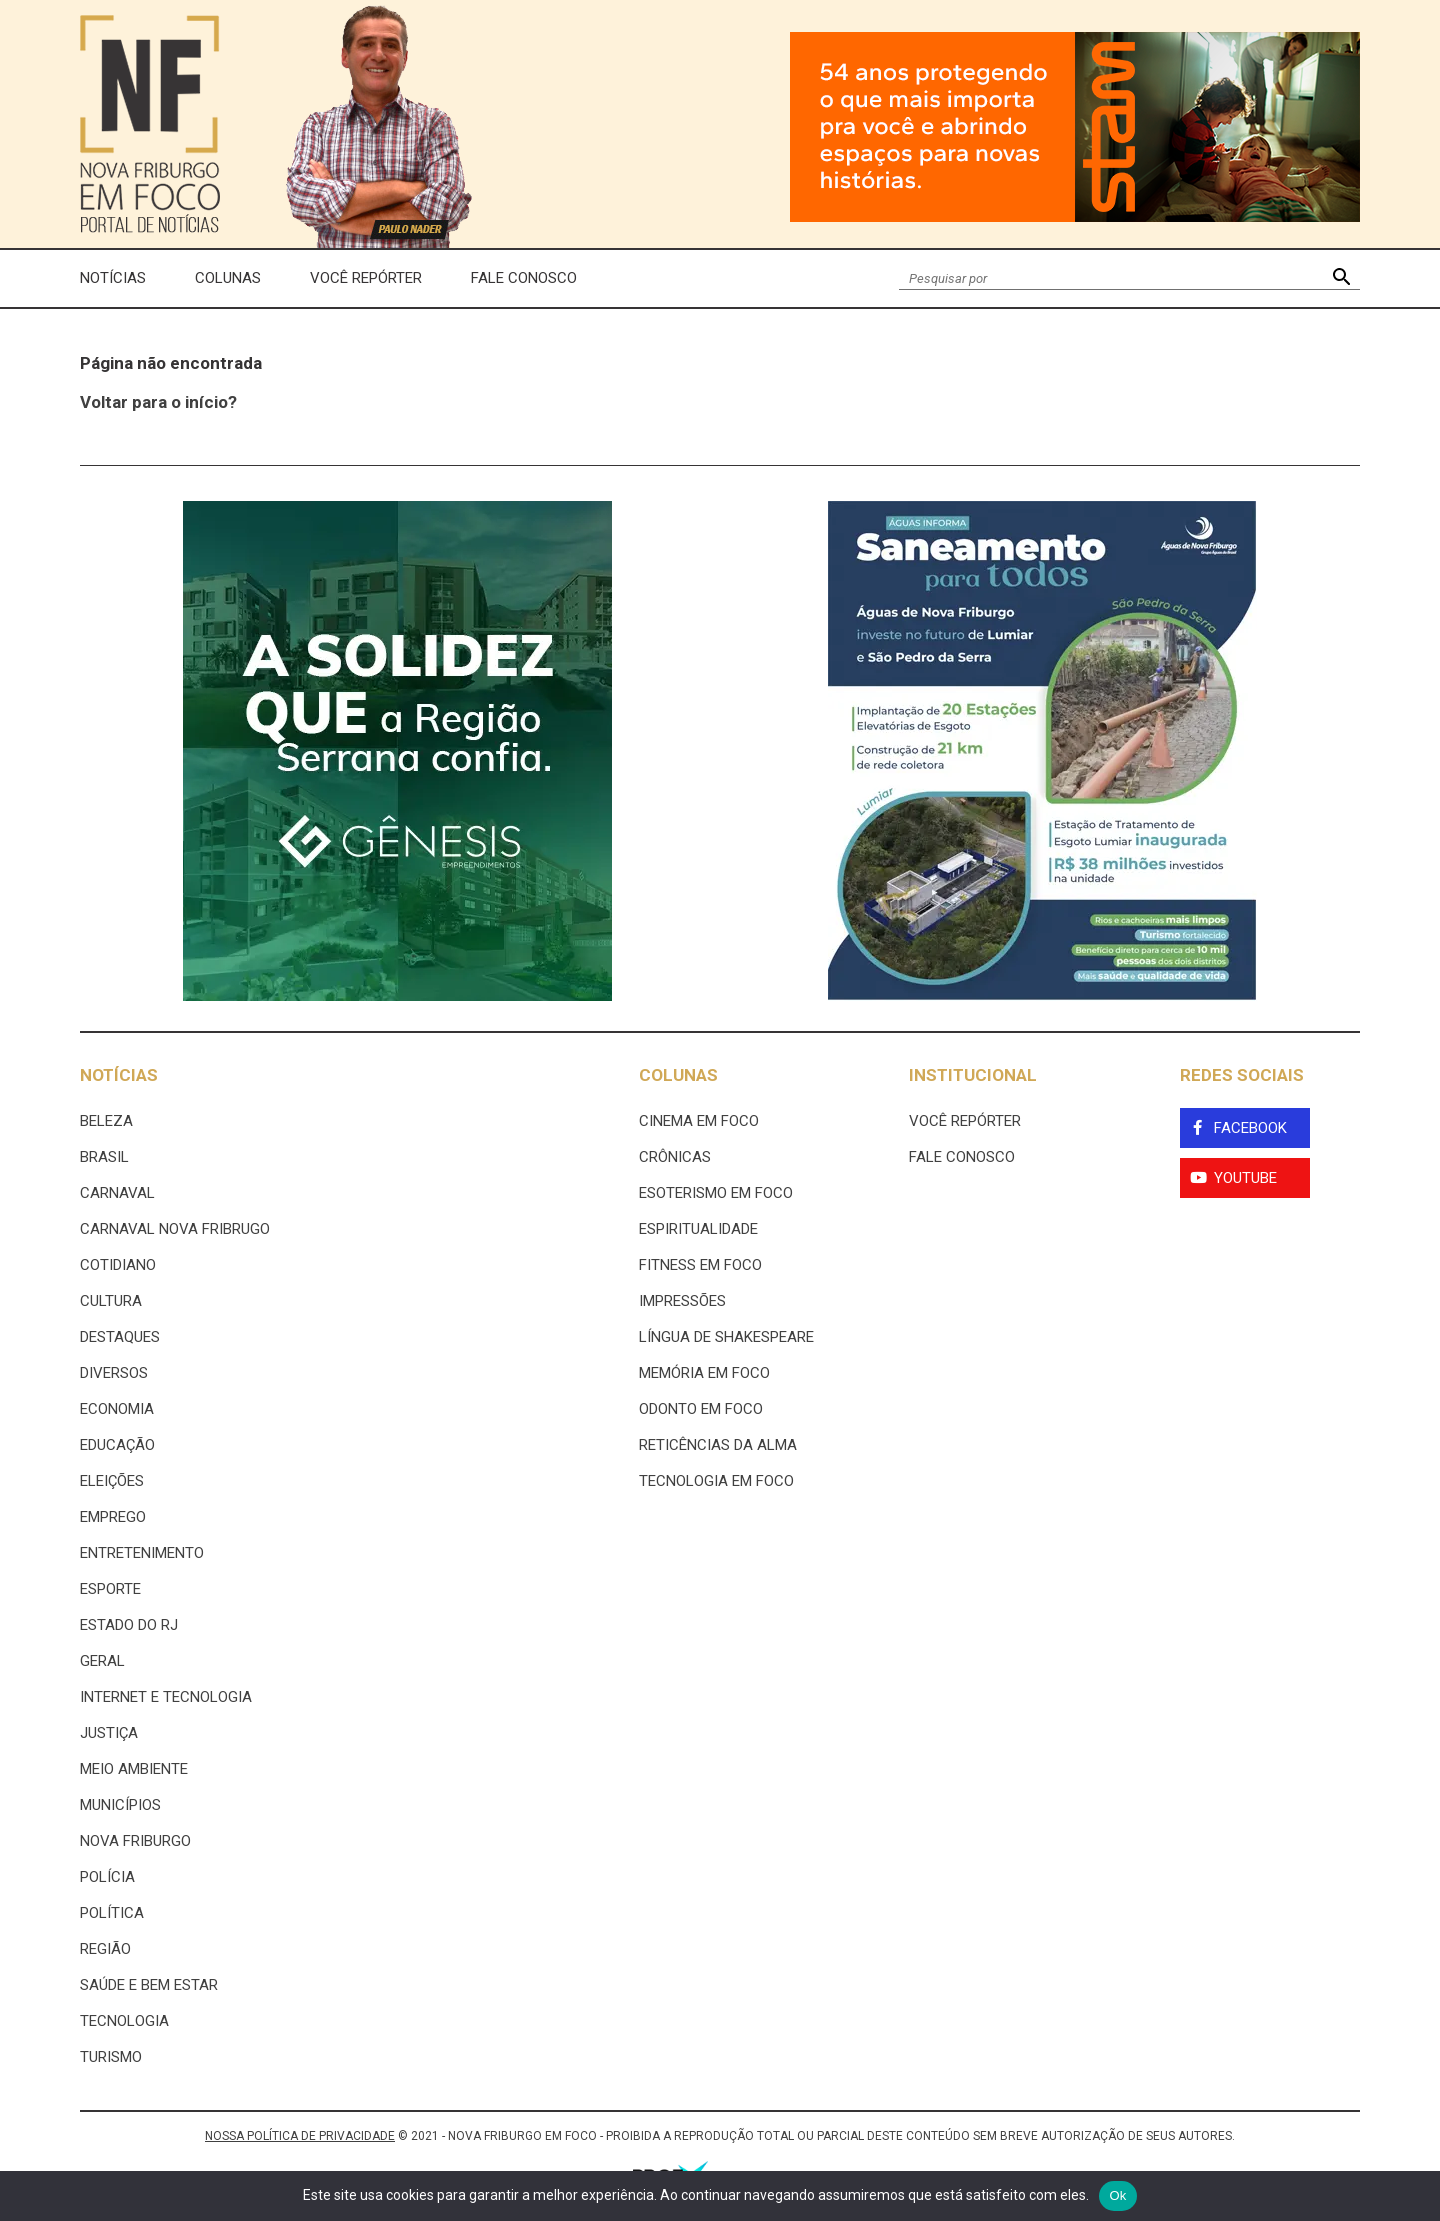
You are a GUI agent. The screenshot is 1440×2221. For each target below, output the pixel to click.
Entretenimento (142, 1553)
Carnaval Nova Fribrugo (175, 1229)
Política (112, 1913)
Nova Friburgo (135, 1841)
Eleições (112, 1481)
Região (105, 1949)
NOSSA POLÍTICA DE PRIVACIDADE (300, 2136)
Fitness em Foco (700, 1265)
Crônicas (675, 1157)
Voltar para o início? (158, 402)
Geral (102, 1661)
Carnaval (117, 1193)
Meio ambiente (134, 1769)
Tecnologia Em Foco (716, 1481)
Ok (1117, 2195)
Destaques (120, 1337)
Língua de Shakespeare (726, 1337)
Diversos (114, 1373)
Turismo (111, 2057)
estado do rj (129, 1625)
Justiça (109, 1733)
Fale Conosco (524, 278)
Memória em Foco (704, 1373)
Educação (117, 1445)
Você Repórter (366, 278)
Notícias (113, 278)
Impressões (682, 1301)
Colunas (228, 278)
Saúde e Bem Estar (149, 1985)
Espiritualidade (698, 1229)
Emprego (113, 1517)
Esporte (110, 1589)
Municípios (120, 1805)
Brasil (104, 1157)
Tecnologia (124, 2021)
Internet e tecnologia (166, 1697)
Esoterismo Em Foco (716, 1193)
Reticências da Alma (718, 1445)
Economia (117, 1409)
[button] (1341, 278)
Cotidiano (118, 1265)
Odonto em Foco (701, 1409)
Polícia (107, 1877)
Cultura (111, 1301)
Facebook (1250, 1128)
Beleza (106, 1121)
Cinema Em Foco (699, 1121)
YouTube (1245, 1178)
